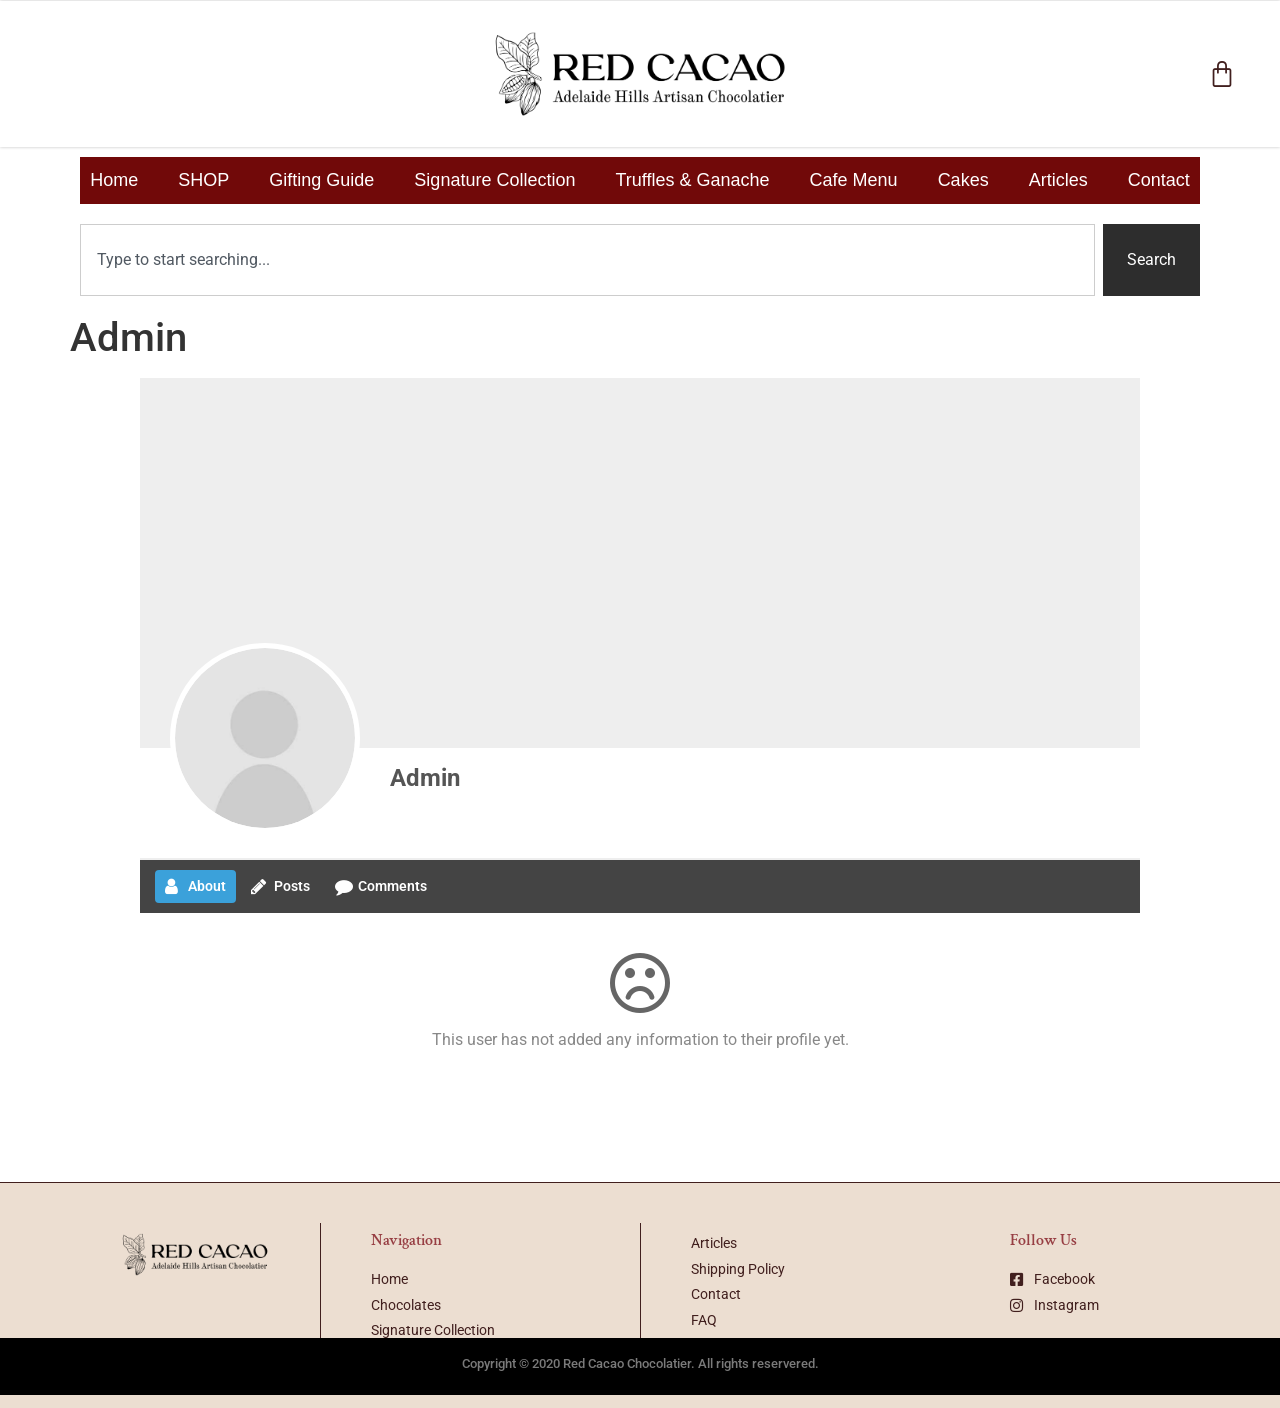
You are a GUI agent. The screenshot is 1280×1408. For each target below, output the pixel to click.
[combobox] (587, 260)
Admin (425, 778)
